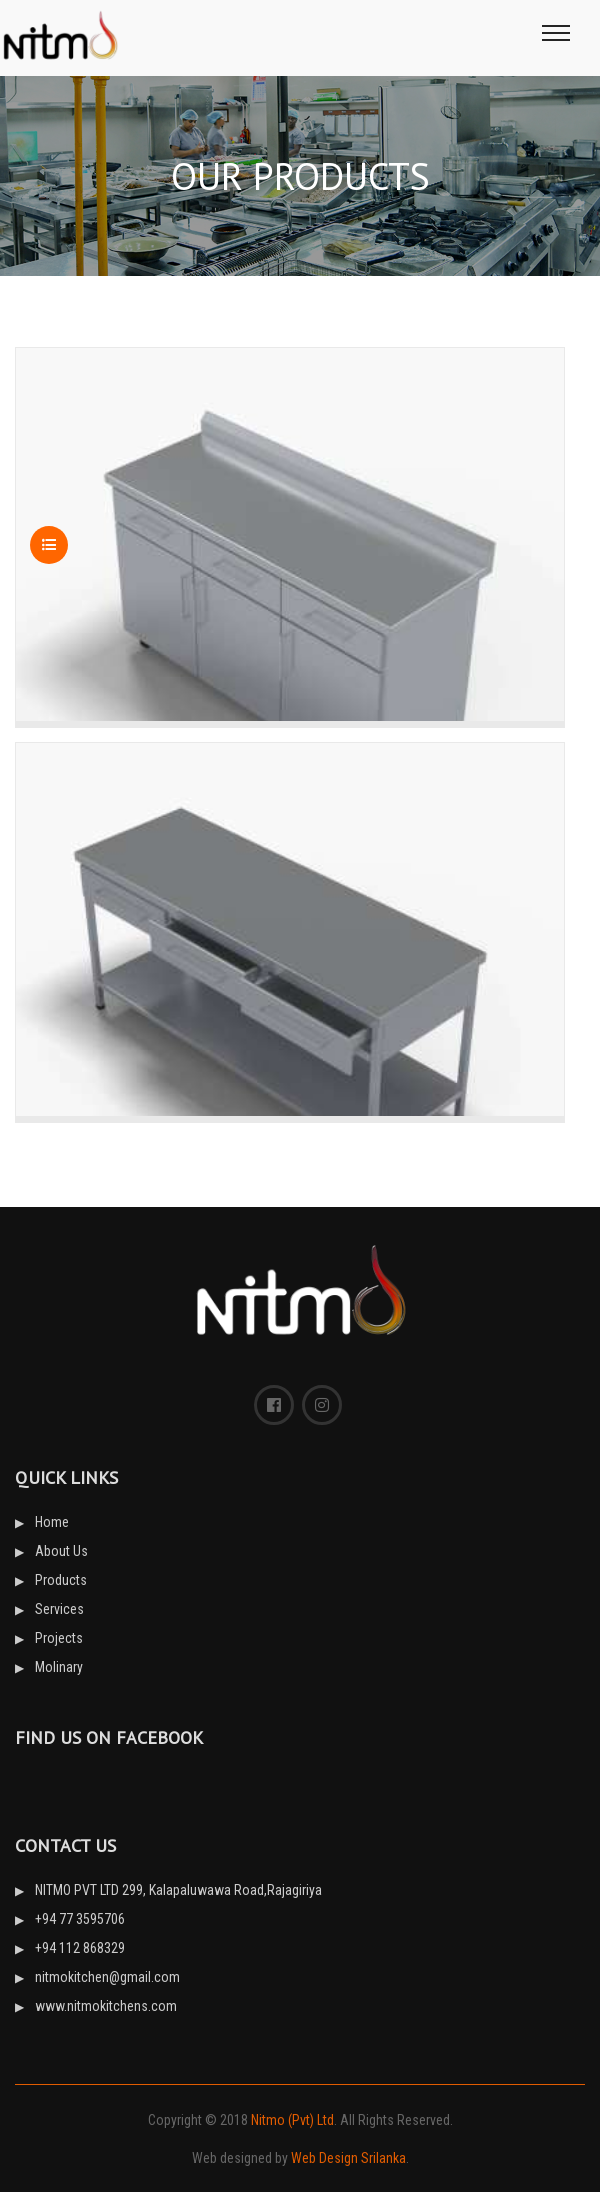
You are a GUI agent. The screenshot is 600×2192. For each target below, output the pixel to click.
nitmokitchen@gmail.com (107, 1977)
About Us (61, 1551)
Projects (59, 1638)
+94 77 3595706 (80, 1919)
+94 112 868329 (80, 1948)
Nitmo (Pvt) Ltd (292, 2120)
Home (52, 1522)
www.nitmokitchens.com (106, 2006)
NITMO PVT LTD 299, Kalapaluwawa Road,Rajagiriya (178, 1890)
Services (59, 1609)
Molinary (59, 1667)
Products (61, 1580)
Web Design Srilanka (348, 2158)
